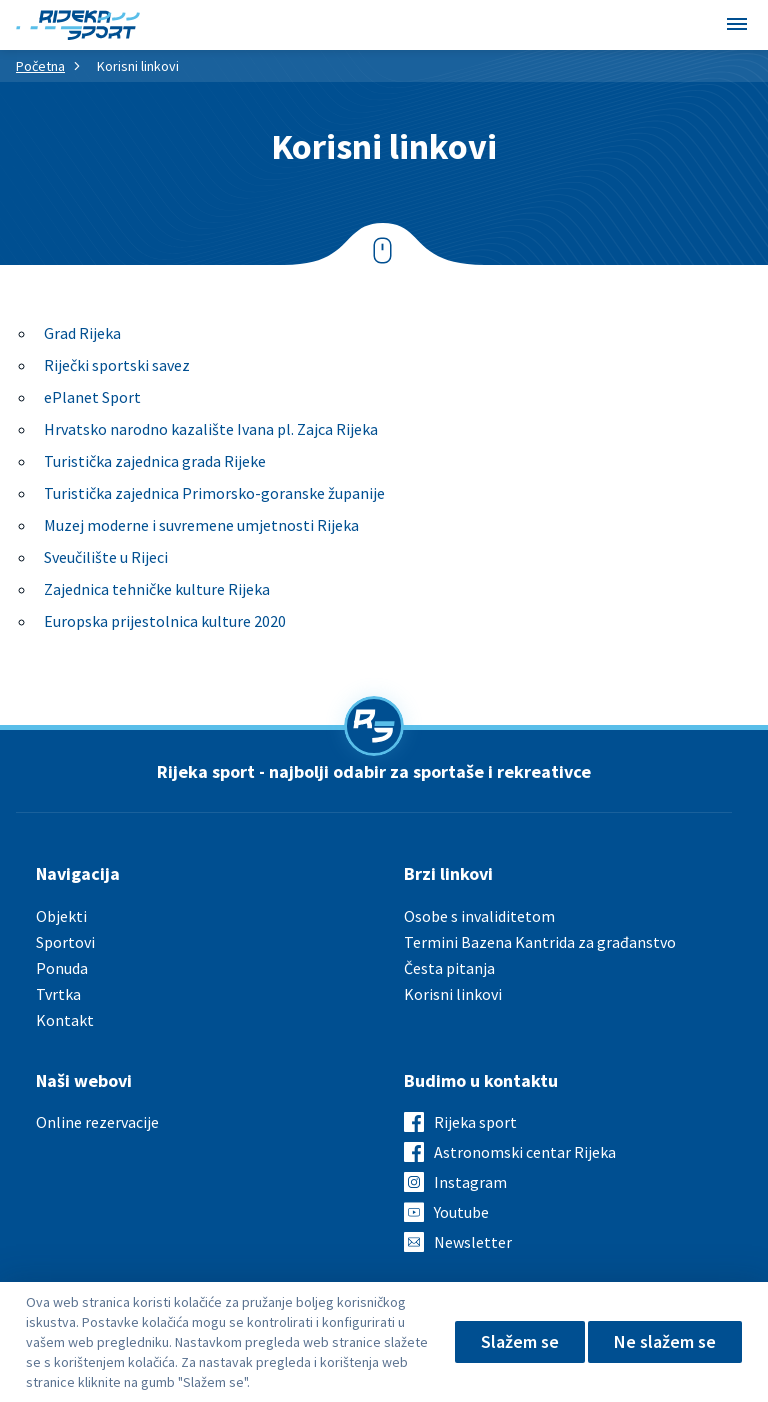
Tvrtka (58, 994)
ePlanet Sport (92, 397)
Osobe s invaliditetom (479, 916)
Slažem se (520, 1341)
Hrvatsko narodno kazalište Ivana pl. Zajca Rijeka (211, 429)
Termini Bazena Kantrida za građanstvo (540, 942)
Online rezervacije (97, 1122)
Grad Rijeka (82, 333)
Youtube (461, 1212)
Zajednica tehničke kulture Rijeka (157, 589)
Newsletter (473, 1242)
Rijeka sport (475, 1122)
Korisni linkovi (453, 994)
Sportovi (65, 942)
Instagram (470, 1182)
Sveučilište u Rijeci (106, 557)
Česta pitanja (449, 968)
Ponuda (62, 968)
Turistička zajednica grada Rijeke (155, 461)
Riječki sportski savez (117, 365)
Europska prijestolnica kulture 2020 (165, 621)
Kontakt (65, 1020)
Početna (40, 66)
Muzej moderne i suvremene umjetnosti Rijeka (201, 525)
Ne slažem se (665, 1341)
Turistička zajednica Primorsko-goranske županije (214, 493)
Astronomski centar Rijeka (525, 1152)
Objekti (61, 916)
